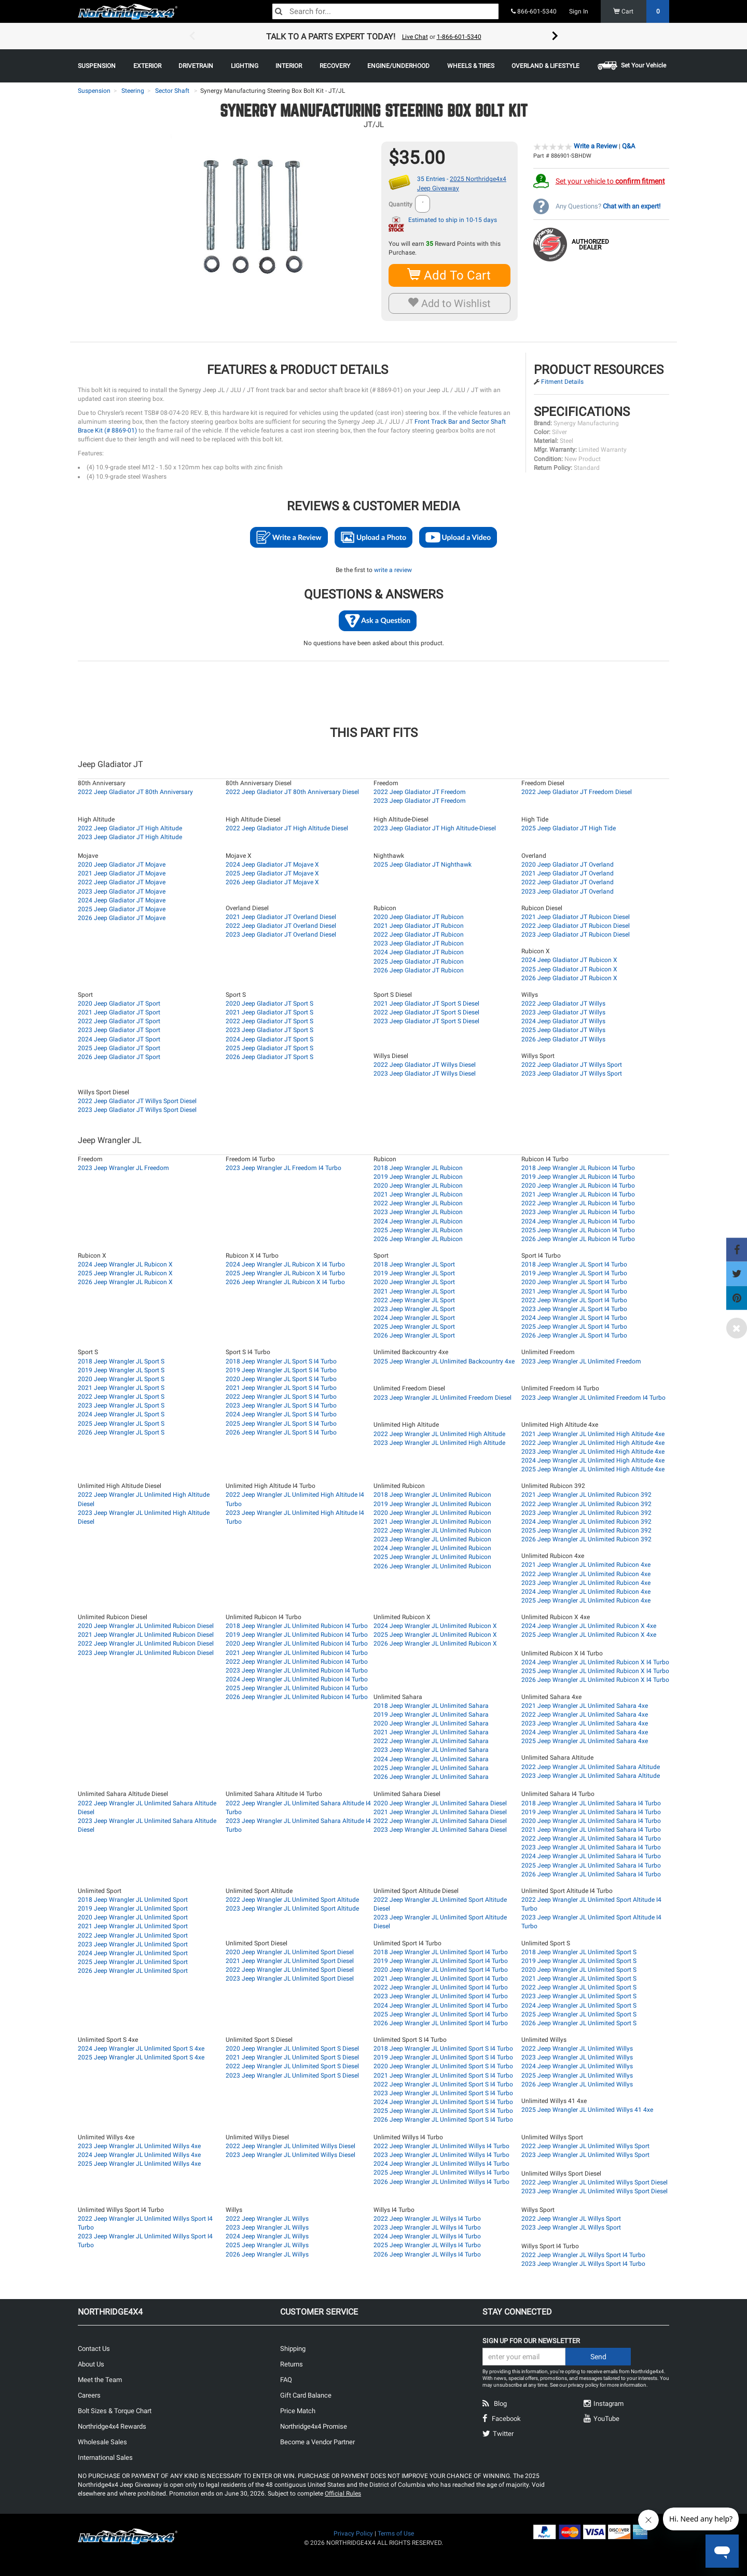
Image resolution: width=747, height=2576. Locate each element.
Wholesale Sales (102, 2442)
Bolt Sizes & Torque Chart (114, 2411)
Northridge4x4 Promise (313, 2426)
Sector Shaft (172, 90)
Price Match (297, 2411)
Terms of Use (396, 2533)
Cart (641, 11)
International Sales (105, 2457)
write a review (393, 570)
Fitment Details (562, 381)
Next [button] (555, 36)
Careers (89, 2395)
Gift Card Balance (305, 2395)
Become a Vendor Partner (317, 2442)
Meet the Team (100, 2380)
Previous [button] (192, 36)
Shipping (293, 2348)
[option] (373, 36)
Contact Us (94, 2348)
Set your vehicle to (610, 181)
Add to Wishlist (449, 303)
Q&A (628, 146)
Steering (132, 90)
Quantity (400, 204)
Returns (291, 2364)
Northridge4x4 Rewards (112, 2426)
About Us (91, 2364)
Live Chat (415, 36)
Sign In (578, 11)
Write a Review (595, 146)
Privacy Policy (353, 2533)
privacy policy (583, 2385)
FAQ (286, 2380)
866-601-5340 (534, 11)
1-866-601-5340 (459, 36)
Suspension (94, 90)
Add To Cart (449, 275)
